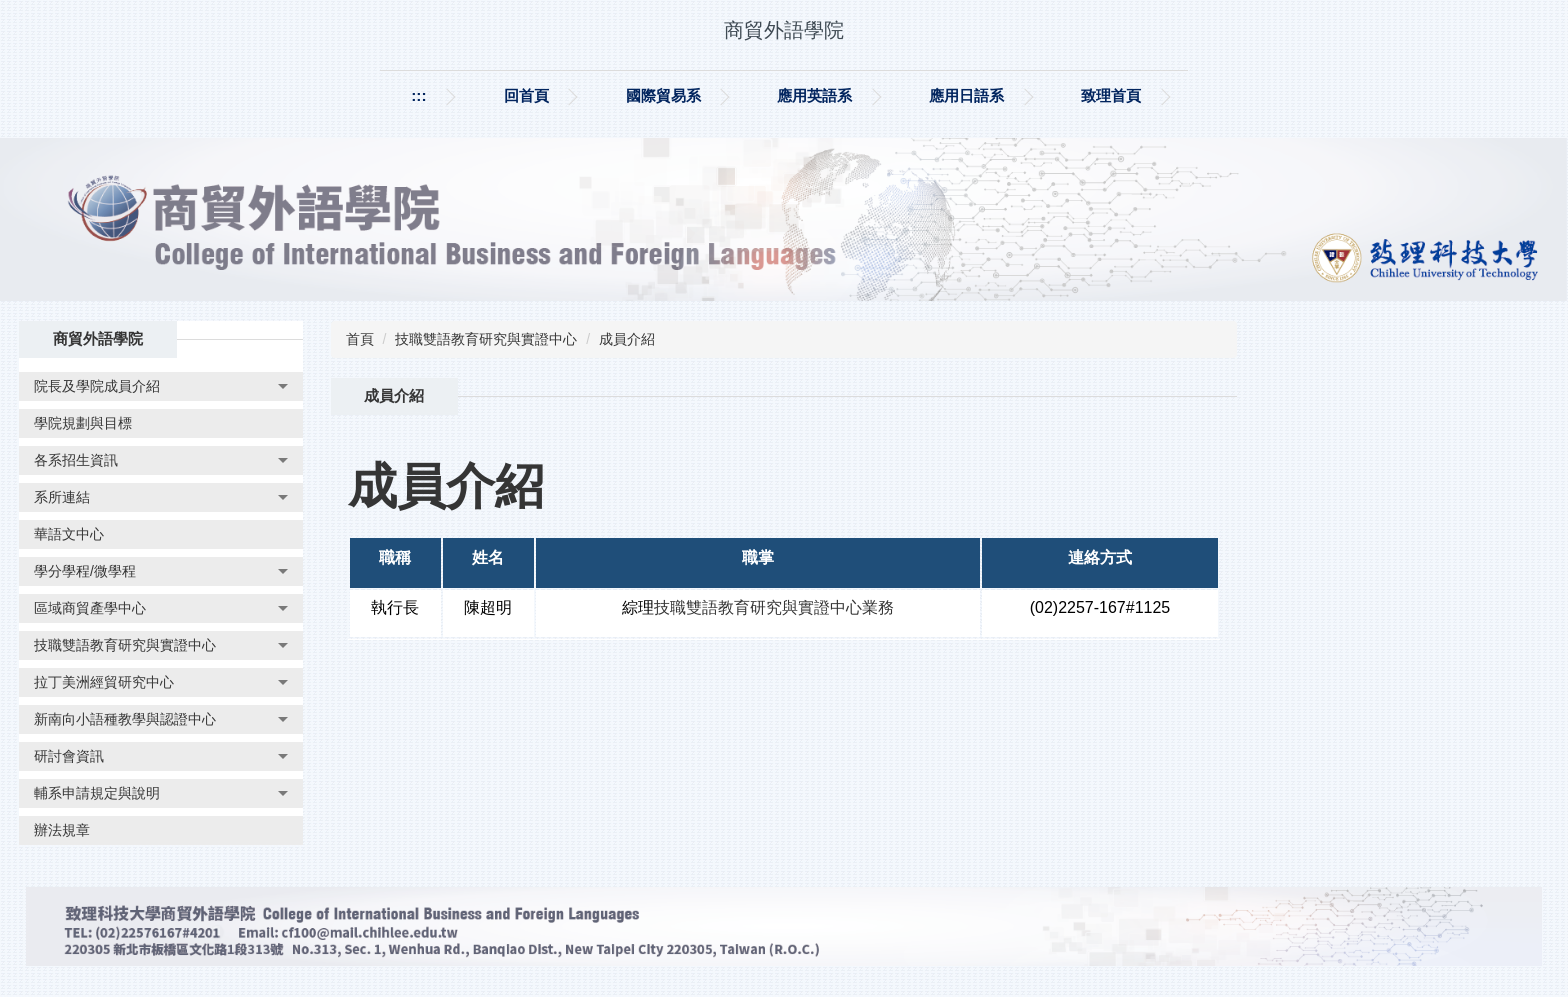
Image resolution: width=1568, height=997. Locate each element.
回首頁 (526, 95)
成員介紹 (627, 339)
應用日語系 (966, 95)
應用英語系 (814, 95)
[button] (161, 386)
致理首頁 (1111, 95)
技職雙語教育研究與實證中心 (486, 339)
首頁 (360, 339)
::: (418, 95)
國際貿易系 (663, 95)
